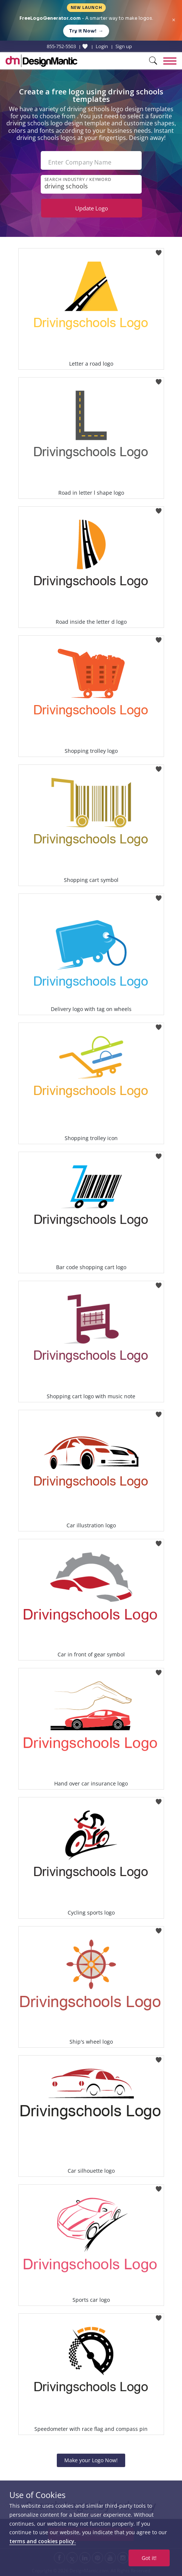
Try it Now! (86, 31)
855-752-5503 (61, 46)
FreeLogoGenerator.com (50, 18)
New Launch (86, 7)
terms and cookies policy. (42, 2541)
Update (91, 208)
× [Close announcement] (173, 20)
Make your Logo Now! (91, 2460)
